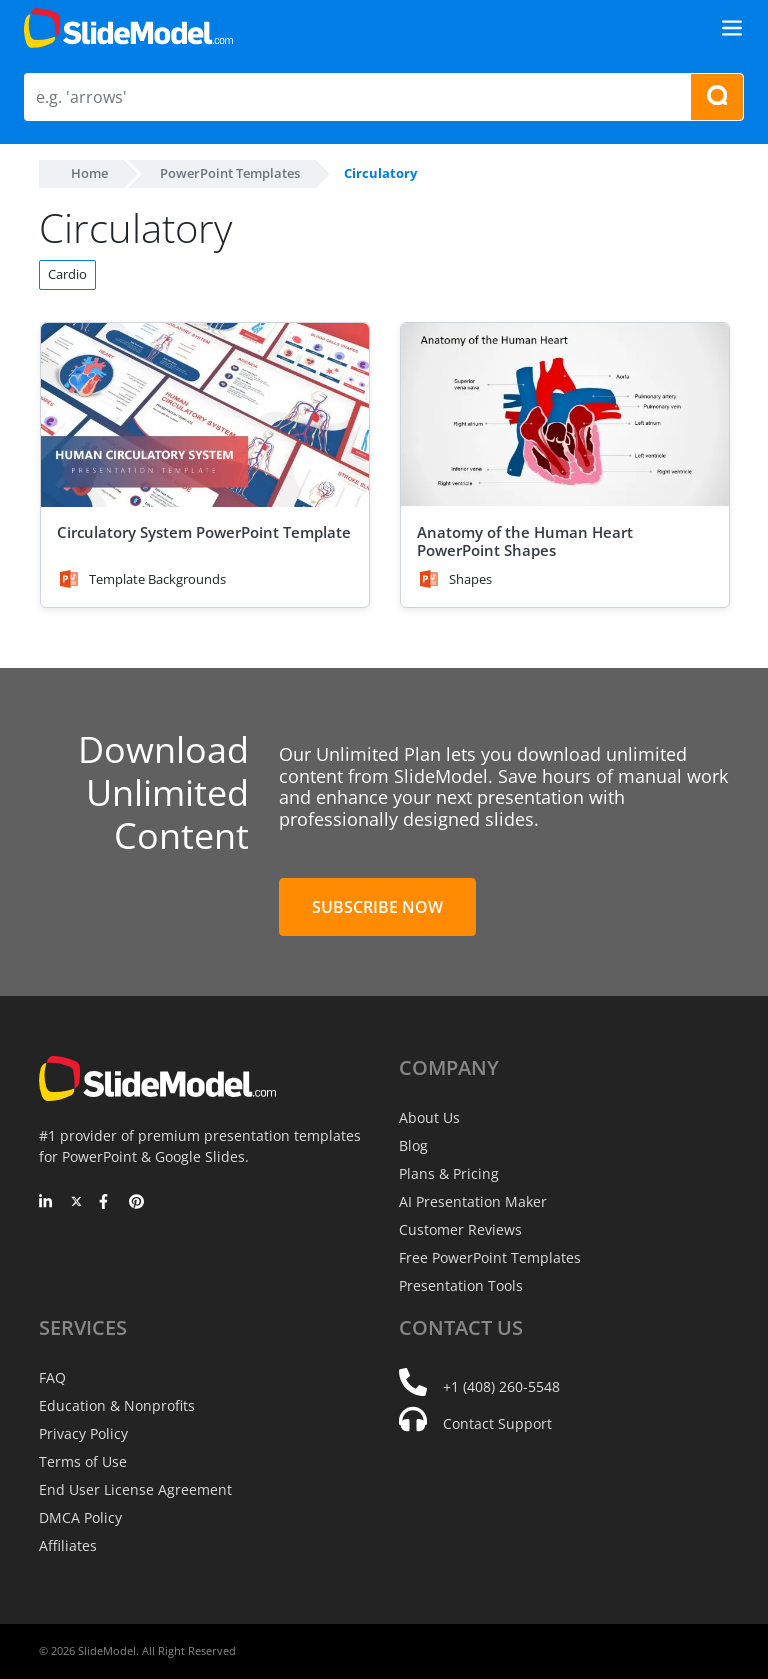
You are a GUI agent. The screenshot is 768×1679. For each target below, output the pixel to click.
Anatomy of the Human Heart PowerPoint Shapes (525, 541)
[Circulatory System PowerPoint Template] (205, 415)
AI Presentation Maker (473, 1201)
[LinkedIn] (46, 1203)
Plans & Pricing (449, 1173)
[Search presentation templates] (717, 97)
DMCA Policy (80, 1517)
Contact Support (497, 1423)
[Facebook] (106, 1203)
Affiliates (68, 1545)
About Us (429, 1117)
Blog (413, 1145)
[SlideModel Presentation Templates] (128, 28)
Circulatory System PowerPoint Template (204, 532)
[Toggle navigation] (732, 28)
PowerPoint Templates (230, 173)
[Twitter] (76, 1203)
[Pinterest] (136, 1203)
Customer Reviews (460, 1229)
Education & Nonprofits (117, 1405)
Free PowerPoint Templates (490, 1257)
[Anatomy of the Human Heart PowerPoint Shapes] (565, 415)
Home (89, 173)
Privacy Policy (83, 1433)
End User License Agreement (135, 1489)
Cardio (67, 274)
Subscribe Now (377, 907)
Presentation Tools (461, 1285)
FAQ (52, 1377)
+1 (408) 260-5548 (501, 1386)
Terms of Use (83, 1461)
